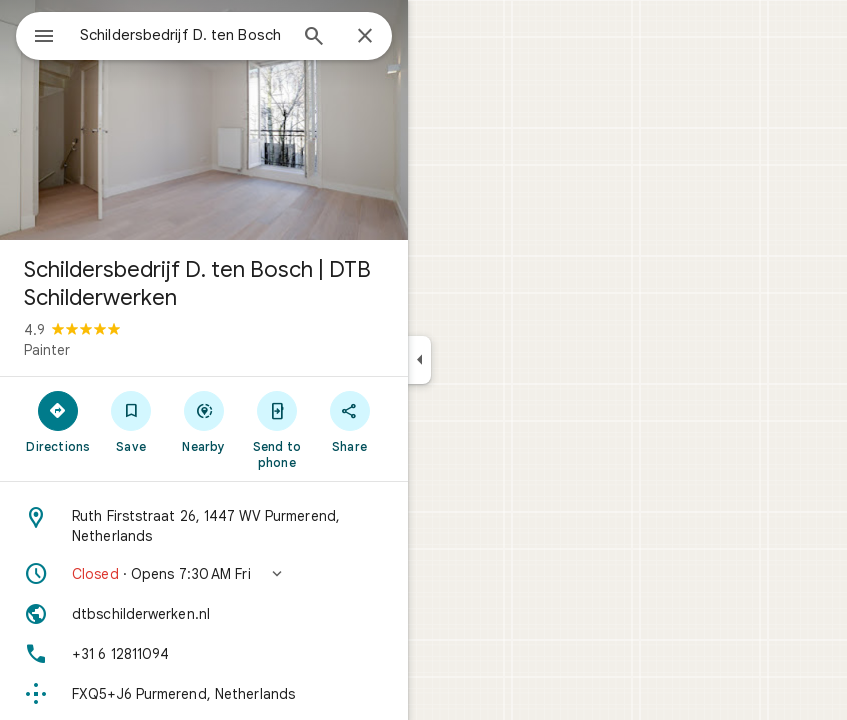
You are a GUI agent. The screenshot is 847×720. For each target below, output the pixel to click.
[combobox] (183, 35)
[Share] (349, 421)
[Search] (314, 38)
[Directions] (58, 421)
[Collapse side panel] (419, 360)
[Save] (131, 421)
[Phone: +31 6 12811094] (204, 654)
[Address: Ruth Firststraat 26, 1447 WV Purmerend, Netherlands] (204, 526)
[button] (204, 574)
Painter (47, 350)
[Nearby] (204, 421)
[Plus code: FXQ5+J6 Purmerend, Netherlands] (204, 694)
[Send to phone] (276, 429)
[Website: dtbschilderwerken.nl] (204, 614)
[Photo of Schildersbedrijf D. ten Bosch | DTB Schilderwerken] (204, 120)
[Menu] (44, 38)
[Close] (365, 37)
